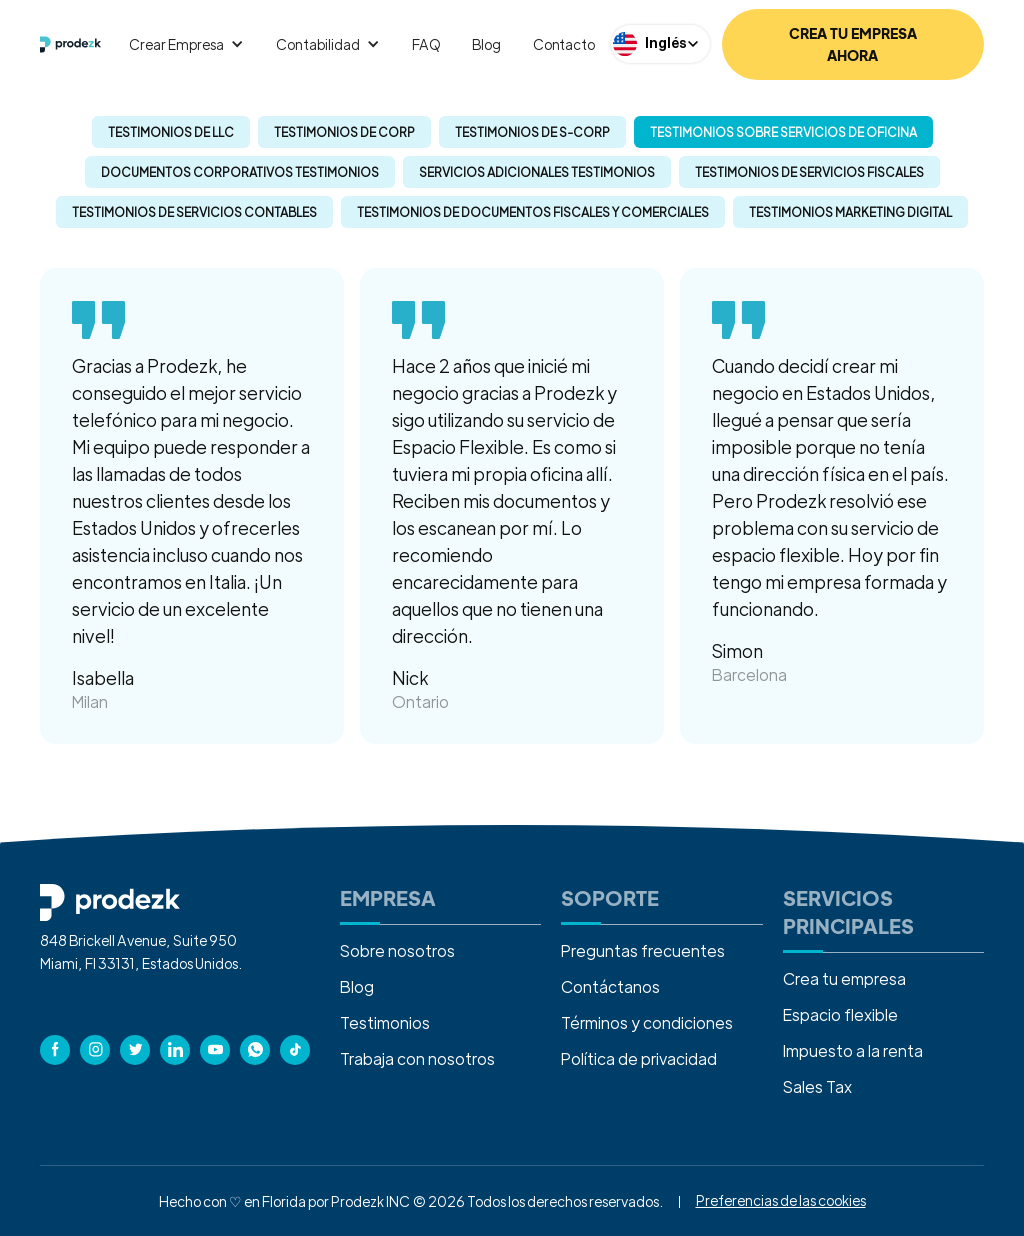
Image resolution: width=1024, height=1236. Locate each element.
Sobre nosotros (397, 950)
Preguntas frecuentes (643, 950)
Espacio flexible (840, 1014)
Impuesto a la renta (853, 1050)
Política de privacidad (639, 1058)
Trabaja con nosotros (417, 1058)
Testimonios (385, 1022)
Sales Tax (817, 1086)
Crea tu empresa (844, 978)
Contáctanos (610, 986)
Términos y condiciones (647, 1022)
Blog (486, 44)
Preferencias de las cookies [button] (781, 1200)
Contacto (564, 44)
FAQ (426, 44)
